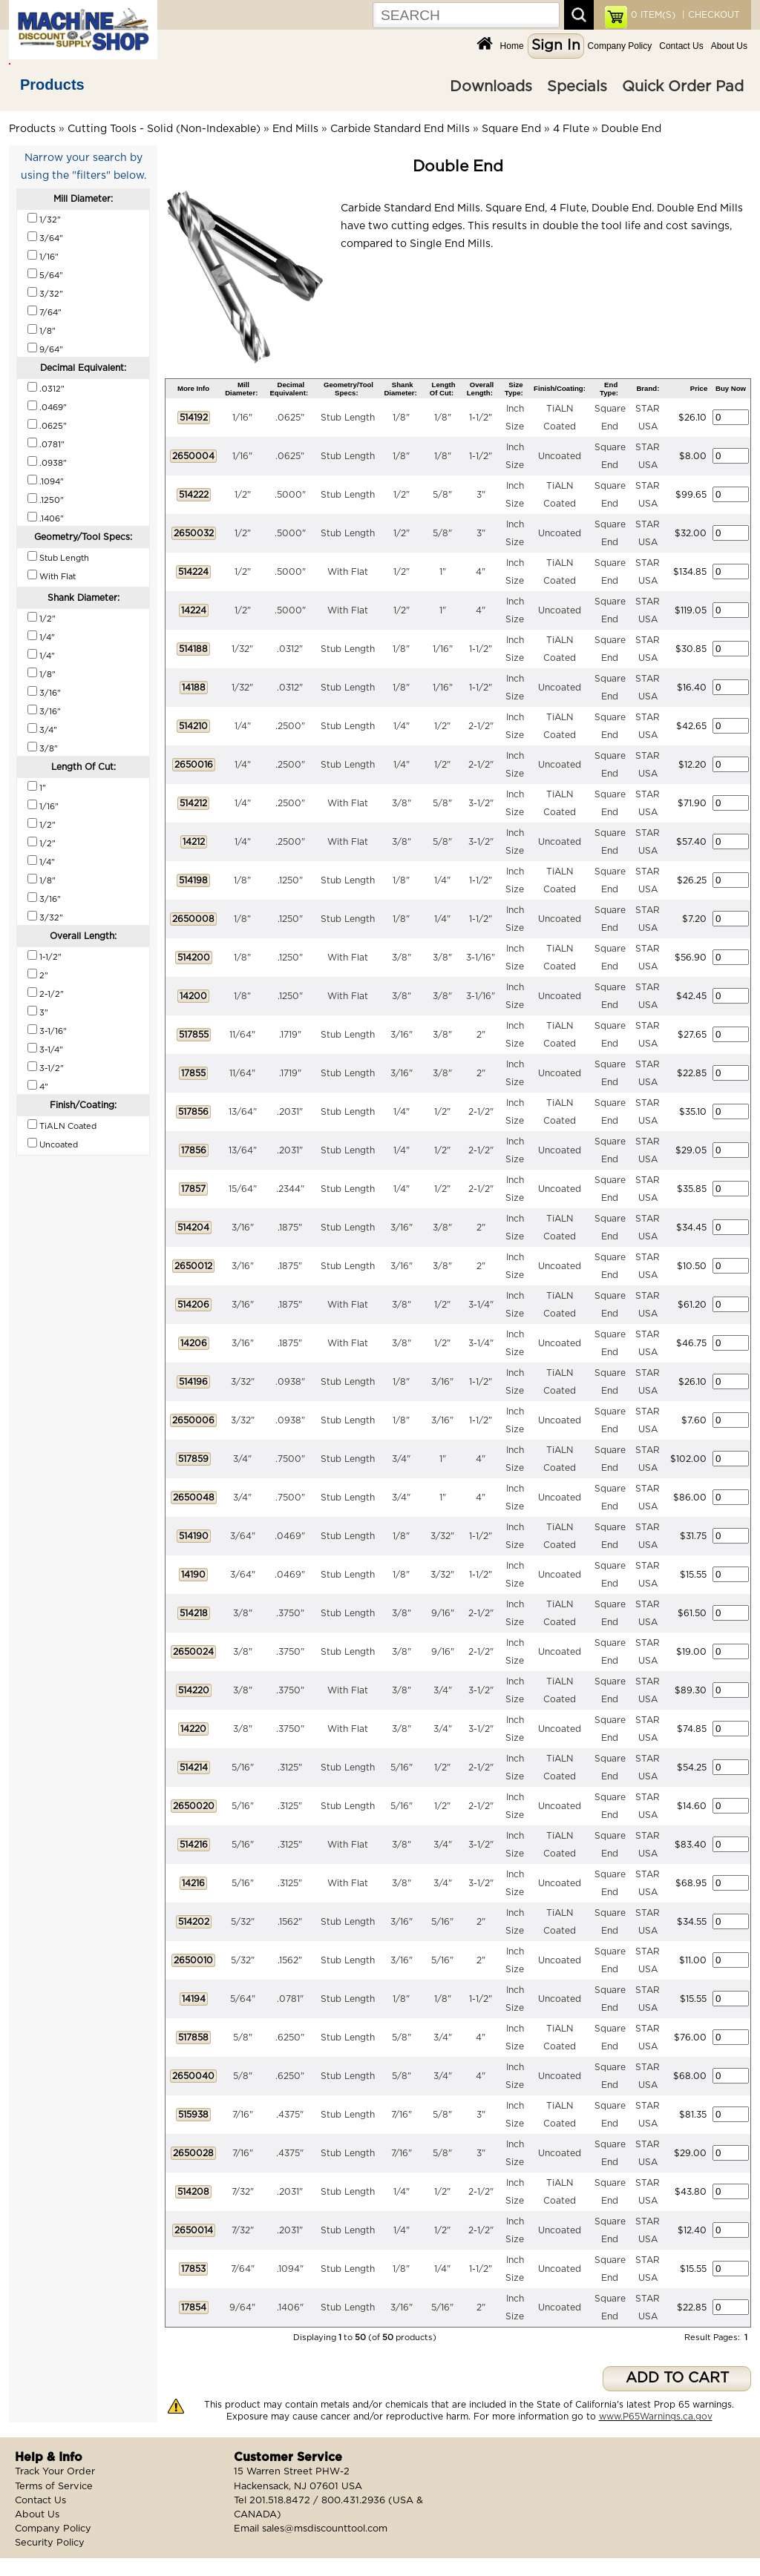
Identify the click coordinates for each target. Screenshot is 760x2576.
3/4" (242, 1459)
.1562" (290, 1921)
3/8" (401, 803)
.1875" (290, 1227)
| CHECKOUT (709, 14)
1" (442, 571)
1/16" (242, 417)
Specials (577, 86)
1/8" (401, 417)
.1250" (290, 880)
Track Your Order (55, 2472)
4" (480, 571)
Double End (631, 129)
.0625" (289, 417)
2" (480, 1034)
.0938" (290, 1381)
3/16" (401, 1034)
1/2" (243, 494)
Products (52, 84)
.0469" (290, 1536)
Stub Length (348, 417)
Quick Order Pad (683, 86)
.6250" (289, 2037)
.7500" (290, 1459)
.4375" (290, 2114)
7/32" (243, 2191)
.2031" (290, 1111)
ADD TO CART (677, 2378)
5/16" (243, 1767)
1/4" (243, 726)
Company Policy (620, 46)
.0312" (290, 649)
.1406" (290, 2307)
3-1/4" (481, 1304)
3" (480, 494)
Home (512, 46)
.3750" (290, 1613)
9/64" (242, 2307)
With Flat (347, 571)
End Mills (295, 129)
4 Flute (571, 129)
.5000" (290, 494)
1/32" (242, 649)
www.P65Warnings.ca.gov (655, 2416)
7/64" (243, 2268)
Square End (511, 129)
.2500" (290, 726)
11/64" (242, 1034)
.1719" (290, 1034)
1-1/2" (480, 417)
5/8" (442, 494)
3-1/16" (480, 957)
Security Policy (50, 2543)
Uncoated (559, 456)
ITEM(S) (653, 14)
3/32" (243, 1381)
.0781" (290, 1998)
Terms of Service (54, 2486)
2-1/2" (481, 726)
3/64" (242, 1536)
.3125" (290, 1767)
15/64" (243, 1189)
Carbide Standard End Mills (400, 129)
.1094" (290, 2268)
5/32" (243, 1921)
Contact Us (681, 46)
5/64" (242, 1998)
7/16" (242, 2114)
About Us (729, 46)
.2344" (290, 1189)
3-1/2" (481, 803)
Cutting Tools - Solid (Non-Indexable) (164, 129)
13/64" (243, 1111)
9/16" (442, 1613)
